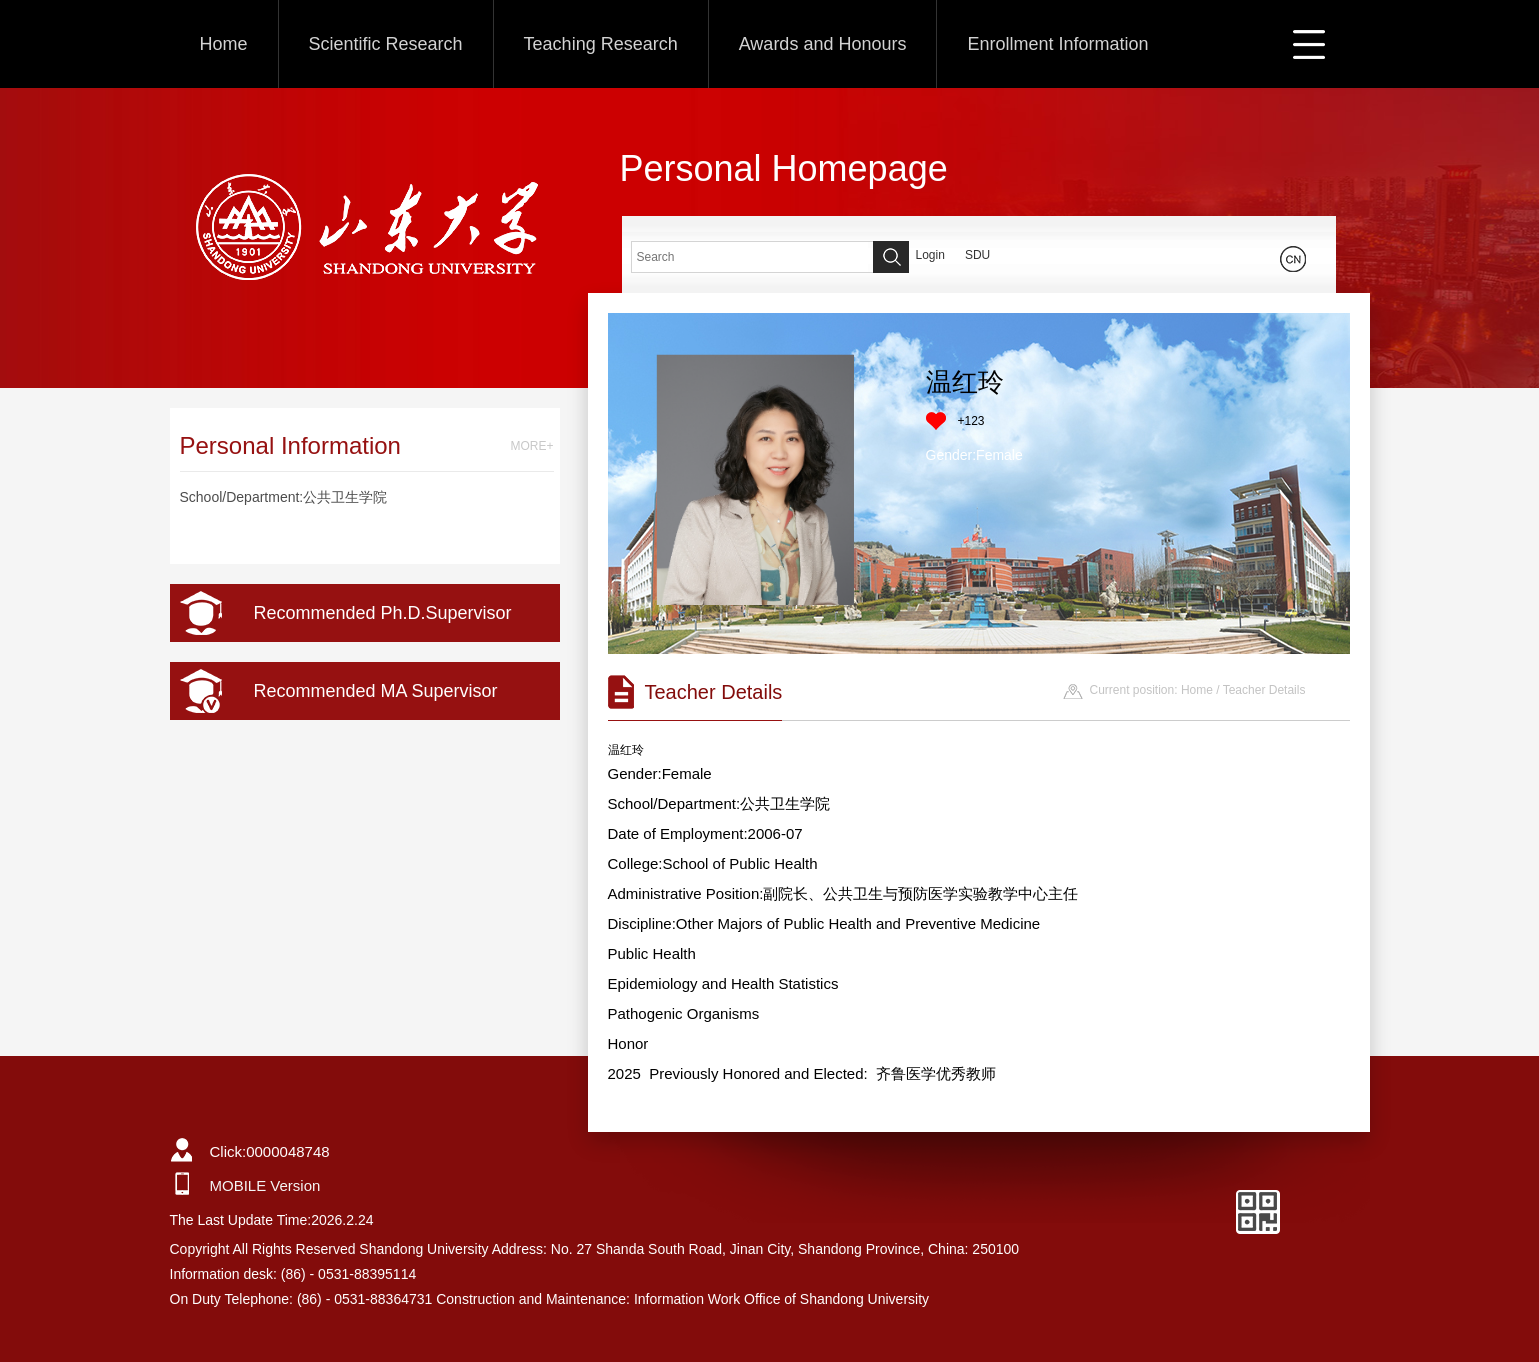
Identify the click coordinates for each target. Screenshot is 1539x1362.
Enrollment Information (1057, 44)
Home (224, 44)
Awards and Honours (823, 44)
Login (930, 255)
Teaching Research (601, 44)
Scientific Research (386, 44)
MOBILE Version (265, 1185)
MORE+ (531, 446)
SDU (977, 255)
